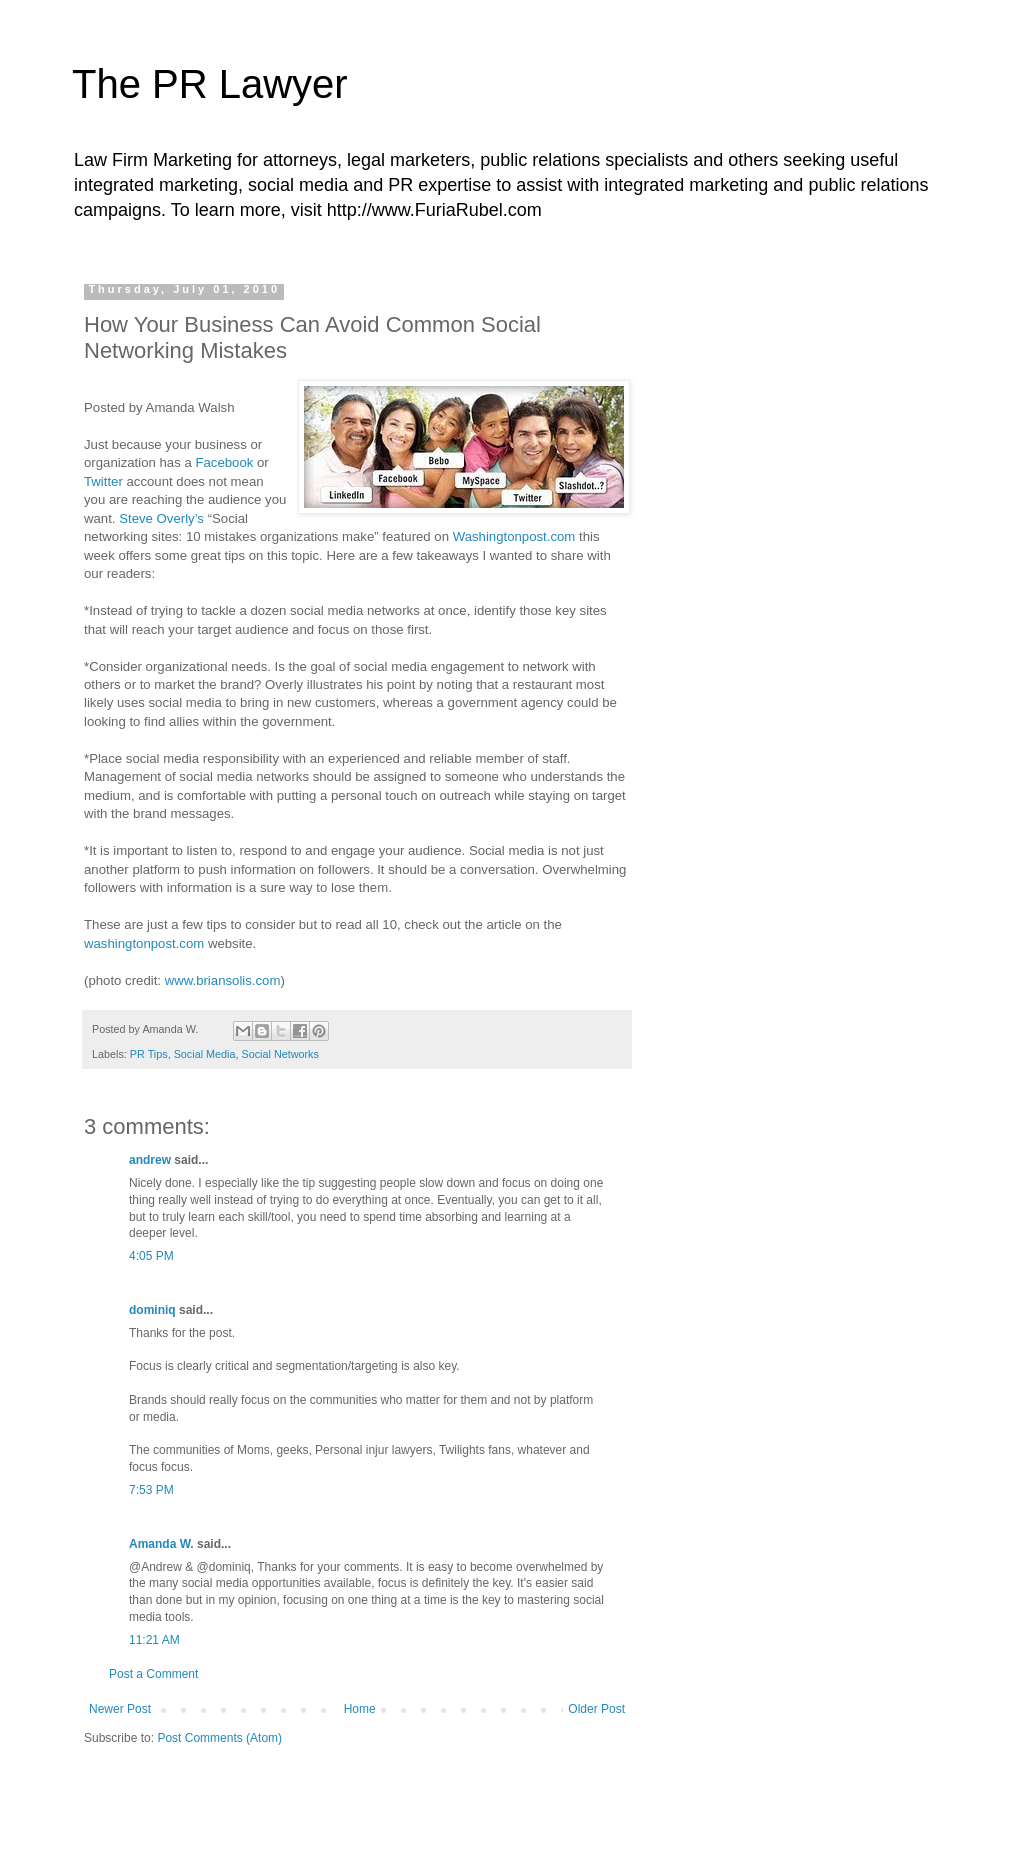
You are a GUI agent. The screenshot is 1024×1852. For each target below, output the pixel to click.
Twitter (105, 481)
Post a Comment (153, 1674)
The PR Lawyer (210, 84)
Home (360, 1709)
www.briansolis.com (223, 980)
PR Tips (149, 1054)
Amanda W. (161, 1544)
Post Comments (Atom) (219, 1738)
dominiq (152, 1310)
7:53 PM (151, 1490)
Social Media (205, 1054)
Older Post (596, 1709)
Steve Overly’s (161, 518)
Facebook (226, 462)
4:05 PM (151, 1256)
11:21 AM (154, 1640)
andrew (150, 1160)
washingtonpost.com (144, 943)
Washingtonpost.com (514, 536)
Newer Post (120, 1709)
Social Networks (279, 1054)
